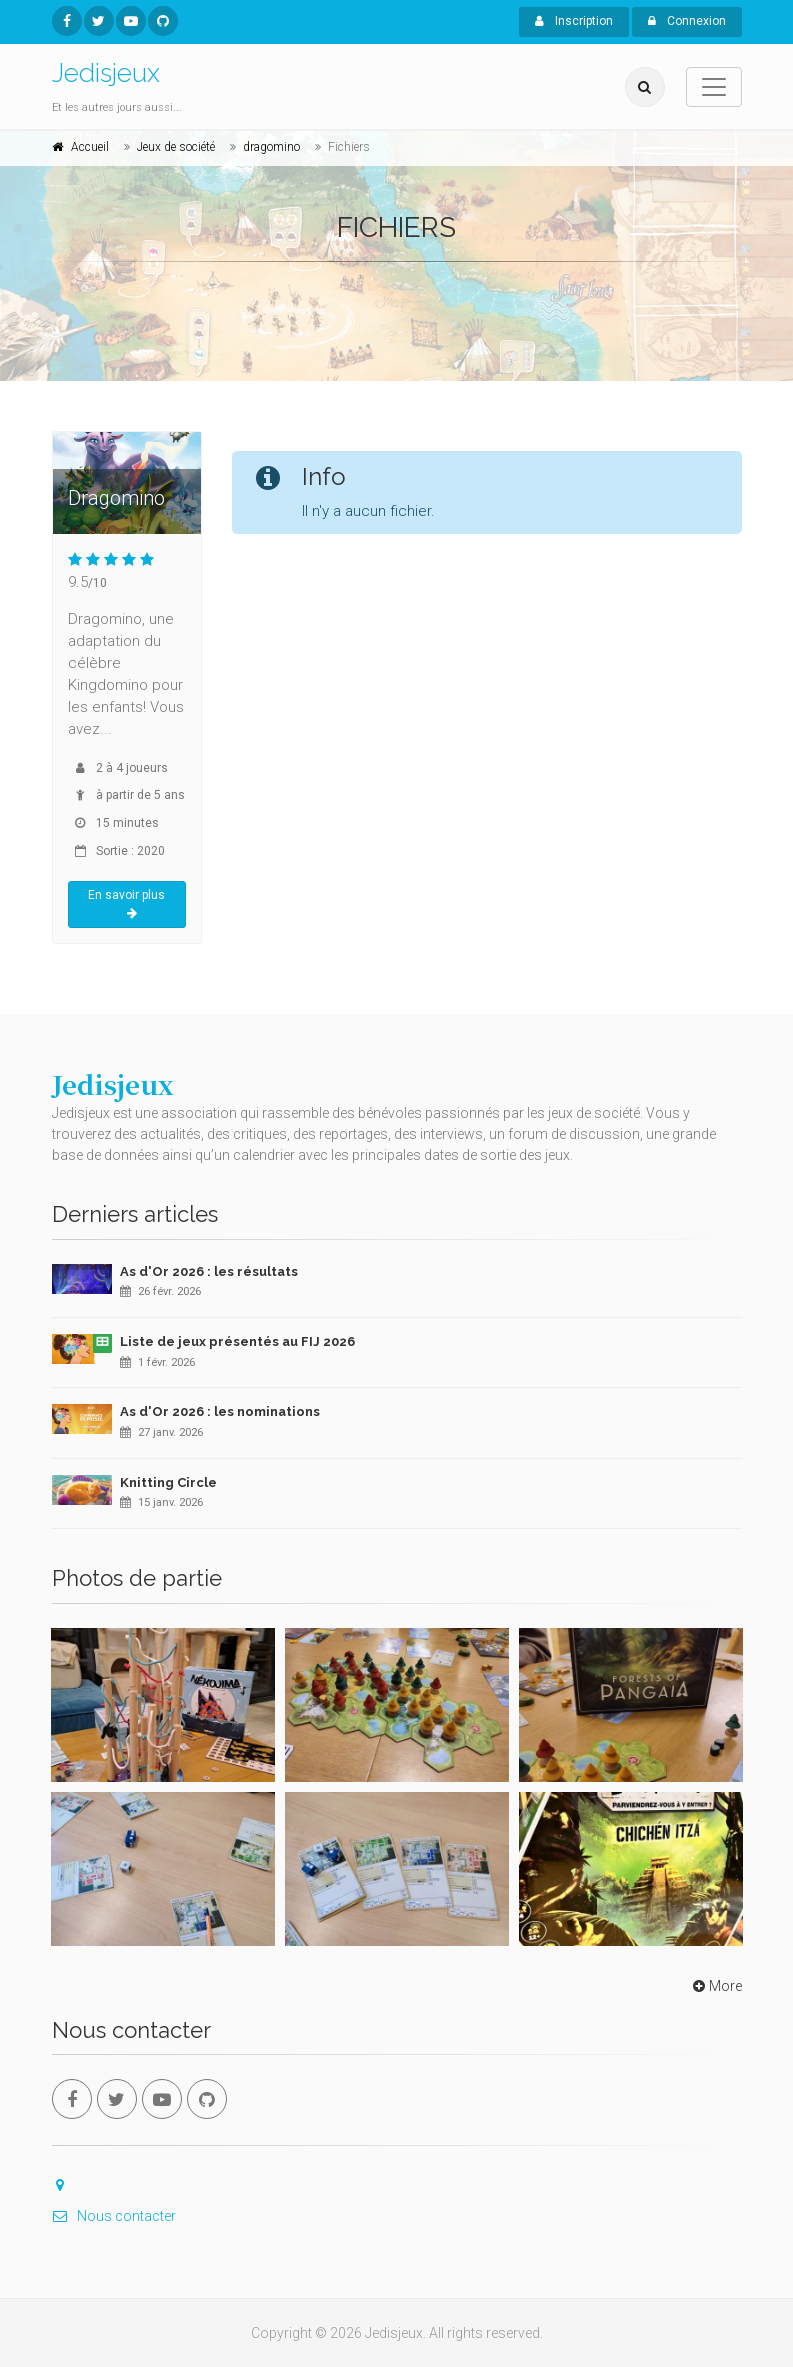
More (715, 1986)
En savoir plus (126, 903)
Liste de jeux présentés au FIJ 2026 (237, 1341)
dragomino (271, 147)
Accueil (90, 147)
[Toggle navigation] (714, 87)
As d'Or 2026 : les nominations (220, 1411)
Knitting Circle (168, 1482)
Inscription (574, 21)
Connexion (687, 21)
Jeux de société (176, 147)
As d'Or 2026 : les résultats (209, 1271)
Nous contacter (114, 2216)
